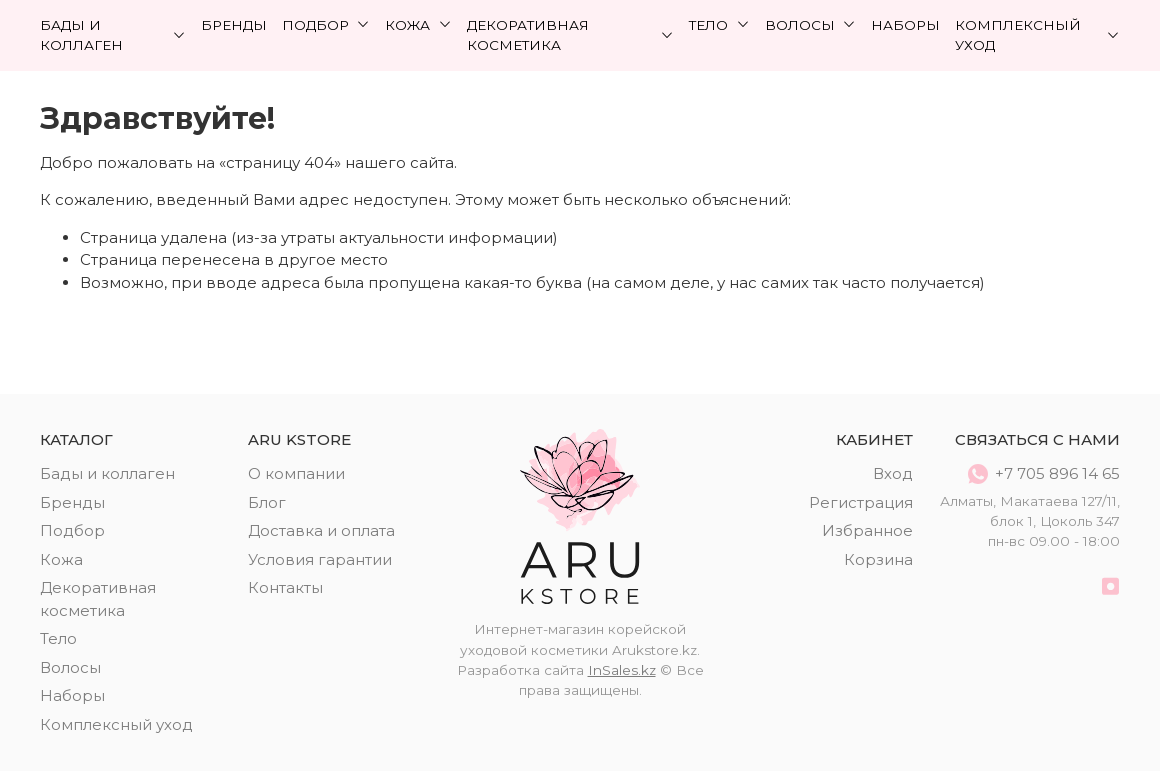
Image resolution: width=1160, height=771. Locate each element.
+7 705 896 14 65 (1044, 474)
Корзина (878, 559)
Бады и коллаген (113, 35)
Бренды (234, 25)
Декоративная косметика (571, 35)
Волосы (811, 25)
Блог (267, 502)
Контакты (285, 587)
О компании (296, 473)
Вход (893, 473)
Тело (719, 25)
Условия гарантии (320, 559)
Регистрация (861, 502)
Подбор (326, 25)
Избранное (867, 530)
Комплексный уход (1037, 35)
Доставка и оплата (321, 530)
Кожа (418, 25)
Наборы (905, 25)
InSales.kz (622, 670)
